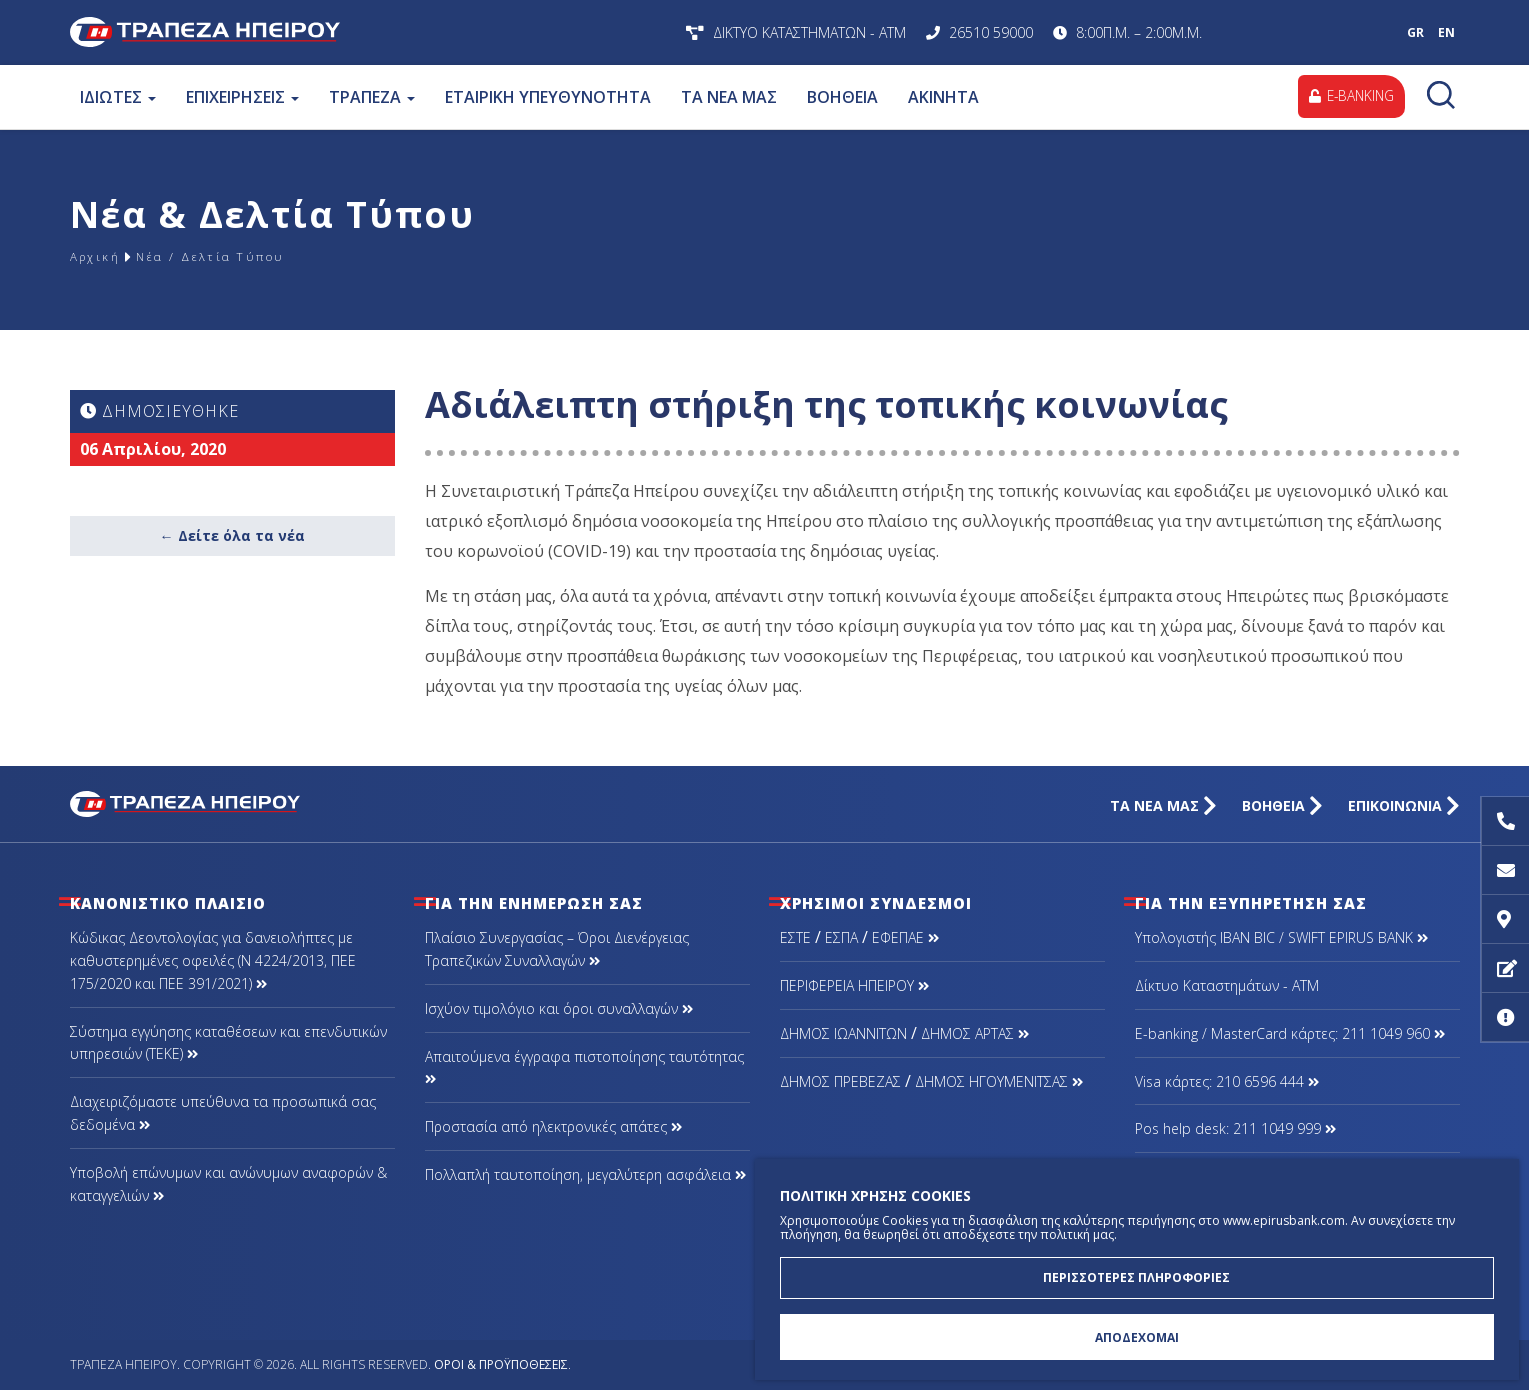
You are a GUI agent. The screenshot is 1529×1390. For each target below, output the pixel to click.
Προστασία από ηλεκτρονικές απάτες (553, 1126)
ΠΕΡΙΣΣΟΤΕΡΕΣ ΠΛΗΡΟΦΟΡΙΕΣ (1136, 1272)
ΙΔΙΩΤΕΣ (118, 97)
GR (1415, 32)
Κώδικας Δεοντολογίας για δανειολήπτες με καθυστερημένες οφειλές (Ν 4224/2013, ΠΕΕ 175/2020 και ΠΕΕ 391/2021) (213, 960)
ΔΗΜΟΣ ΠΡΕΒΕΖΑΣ (840, 1081)
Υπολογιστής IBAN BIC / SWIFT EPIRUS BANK (1281, 937)
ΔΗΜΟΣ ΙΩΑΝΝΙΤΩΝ (843, 1033)
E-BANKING (1348, 96)
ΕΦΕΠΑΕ (905, 937)
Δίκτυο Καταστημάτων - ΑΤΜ (1227, 985)
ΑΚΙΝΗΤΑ (943, 97)
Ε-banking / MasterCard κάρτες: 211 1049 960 (1290, 1033)
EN (1446, 32)
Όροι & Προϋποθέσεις (501, 1364)
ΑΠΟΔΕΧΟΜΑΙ (1137, 1335)
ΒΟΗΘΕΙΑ (842, 97)
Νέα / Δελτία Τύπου (237, 256)
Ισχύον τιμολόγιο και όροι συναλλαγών (559, 1008)
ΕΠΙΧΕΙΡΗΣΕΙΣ (242, 97)
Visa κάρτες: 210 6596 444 (1227, 1081)
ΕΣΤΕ (795, 937)
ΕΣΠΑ (841, 937)
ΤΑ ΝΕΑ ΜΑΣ (729, 97)
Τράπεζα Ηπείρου (332, 32)
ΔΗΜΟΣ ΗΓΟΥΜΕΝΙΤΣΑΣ (999, 1081)
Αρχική (100, 256)
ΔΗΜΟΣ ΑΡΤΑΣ (975, 1033)
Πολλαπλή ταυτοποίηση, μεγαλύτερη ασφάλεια (585, 1174)
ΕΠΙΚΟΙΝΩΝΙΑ (1404, 805)
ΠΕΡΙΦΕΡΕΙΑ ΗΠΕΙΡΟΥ (854, 985)
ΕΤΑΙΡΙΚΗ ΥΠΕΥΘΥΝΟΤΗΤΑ (548, 97)
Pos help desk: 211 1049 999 (1235, 1128)
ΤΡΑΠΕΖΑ (372, 97)
